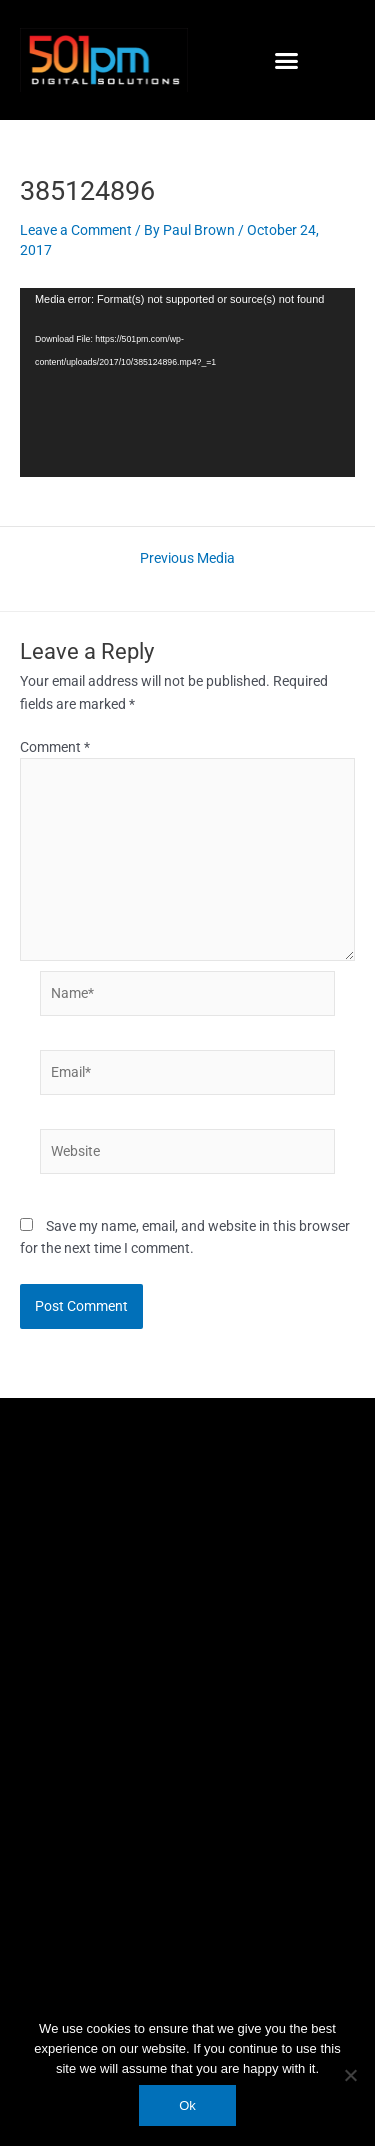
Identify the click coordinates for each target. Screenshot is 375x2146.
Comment (55, 747)
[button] (286, 60)
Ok (187, 2105)
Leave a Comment (76, 230)
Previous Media (187, 559)
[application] (187, 382)
